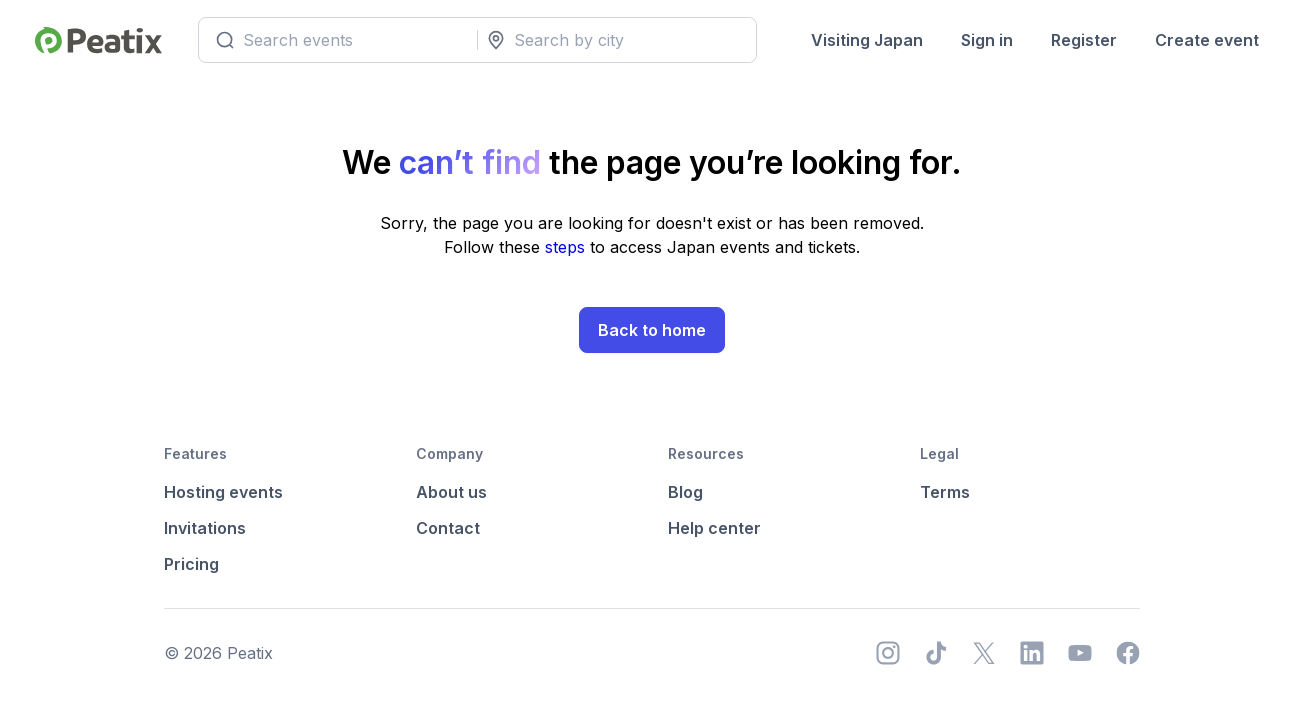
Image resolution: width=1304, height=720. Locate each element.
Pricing (191, 564)
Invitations (205, 528)
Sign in (987, 40)
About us (451, 492)
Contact (448, 528)
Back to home (652, 330)
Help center (714, 528)
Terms (945, 492)
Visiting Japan (867, 40)
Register (1084, 40)
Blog (685, 492)
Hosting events (223, 492)
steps (567, 247)
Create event (1207, 40)
